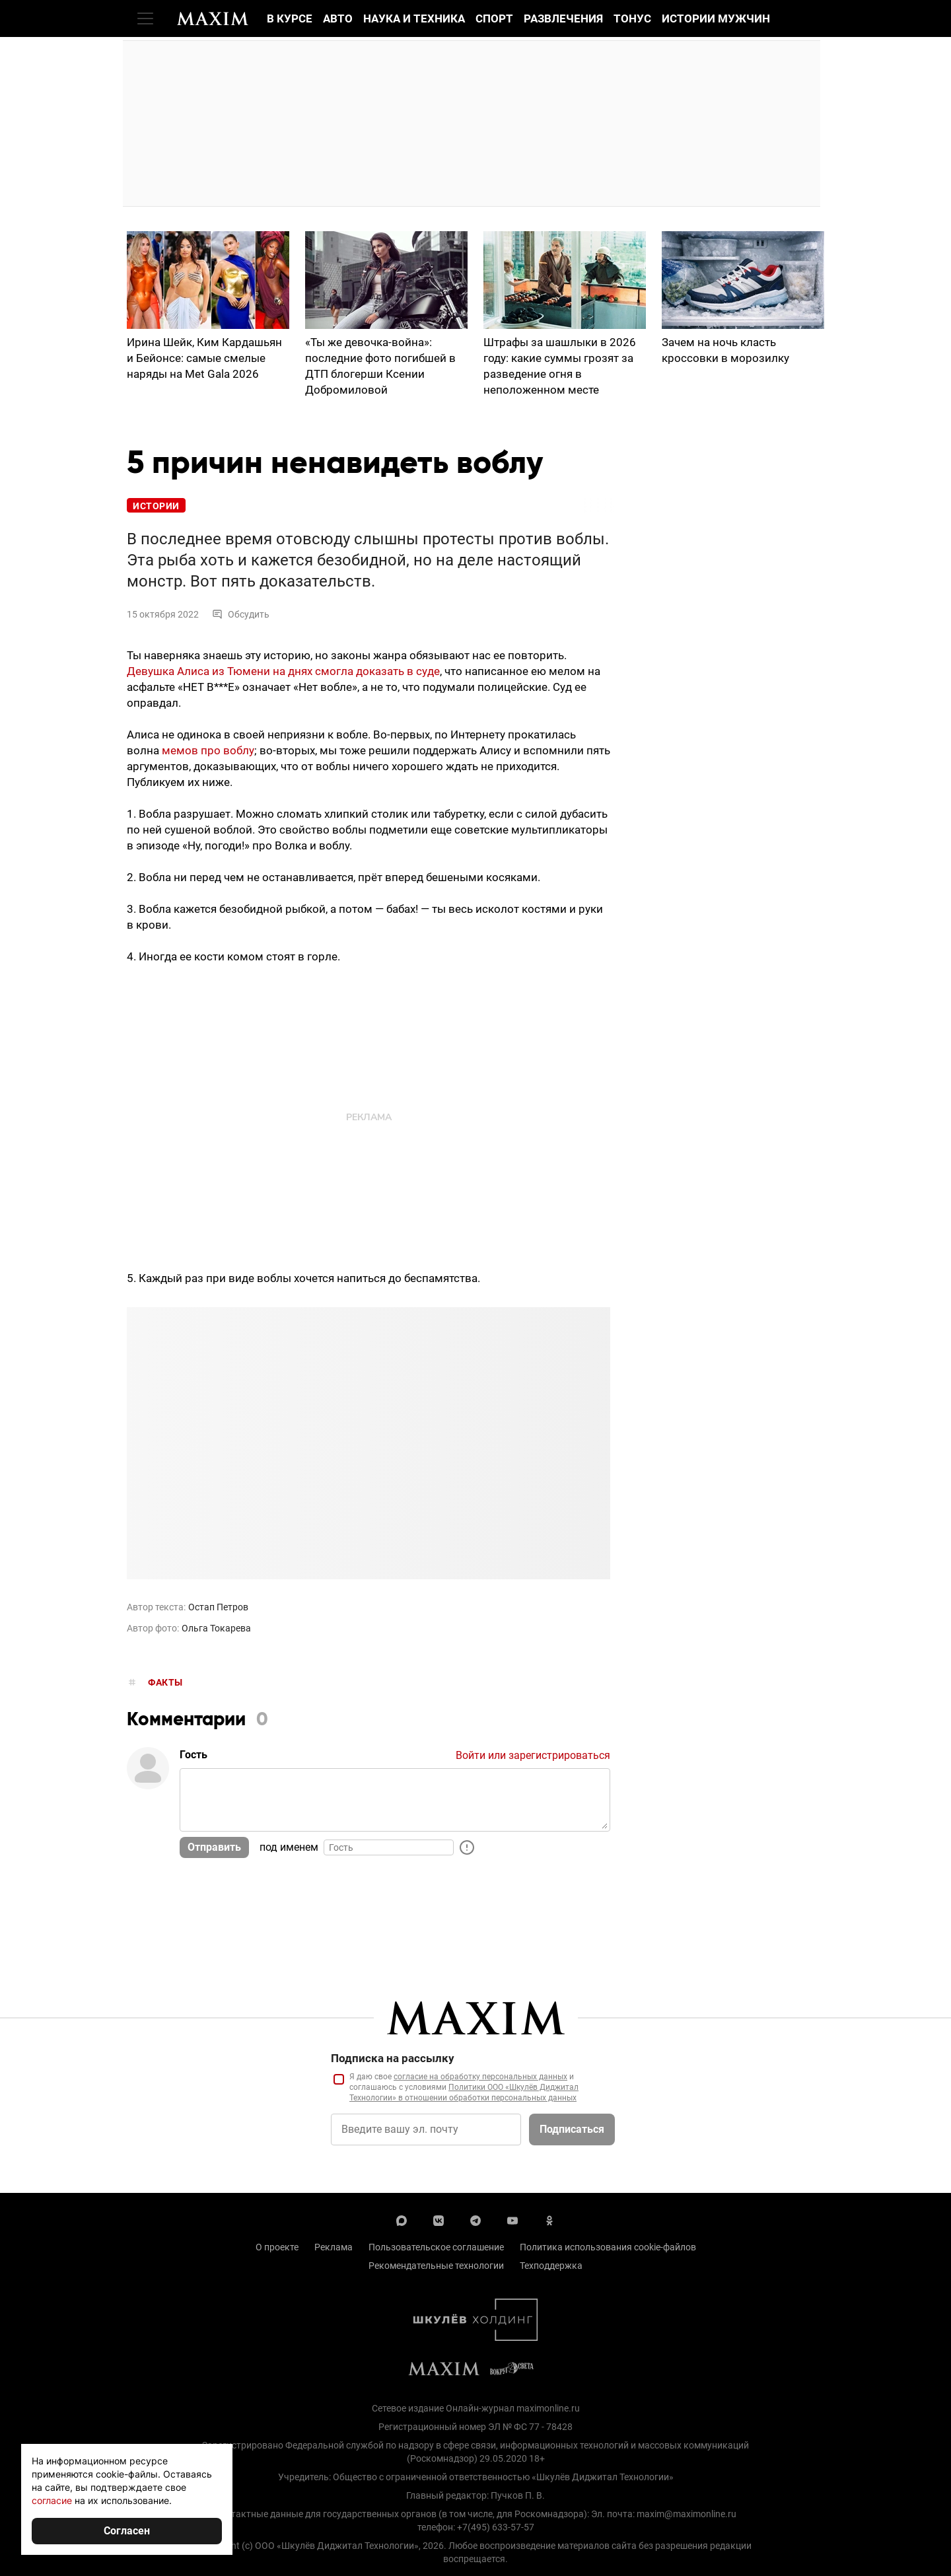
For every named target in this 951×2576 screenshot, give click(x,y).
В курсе (289, 18)
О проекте (277, 2247)
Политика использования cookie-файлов (608, 2247)
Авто (338, 18)
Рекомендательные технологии (436, 2265)
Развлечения (563, 18)
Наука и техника (414, 18)
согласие (52, 2500)
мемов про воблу (208, 750)
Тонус (632, 18)
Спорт (494, 18)
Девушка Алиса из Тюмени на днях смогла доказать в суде (283, 671)
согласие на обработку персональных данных (480, 2076)
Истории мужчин (716, 18)
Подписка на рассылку (392, 2058)
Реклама (333, 2247)
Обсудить (240, 614)
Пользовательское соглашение (436, 2247)
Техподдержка (551, 2265)
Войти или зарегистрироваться (533, 1755)
